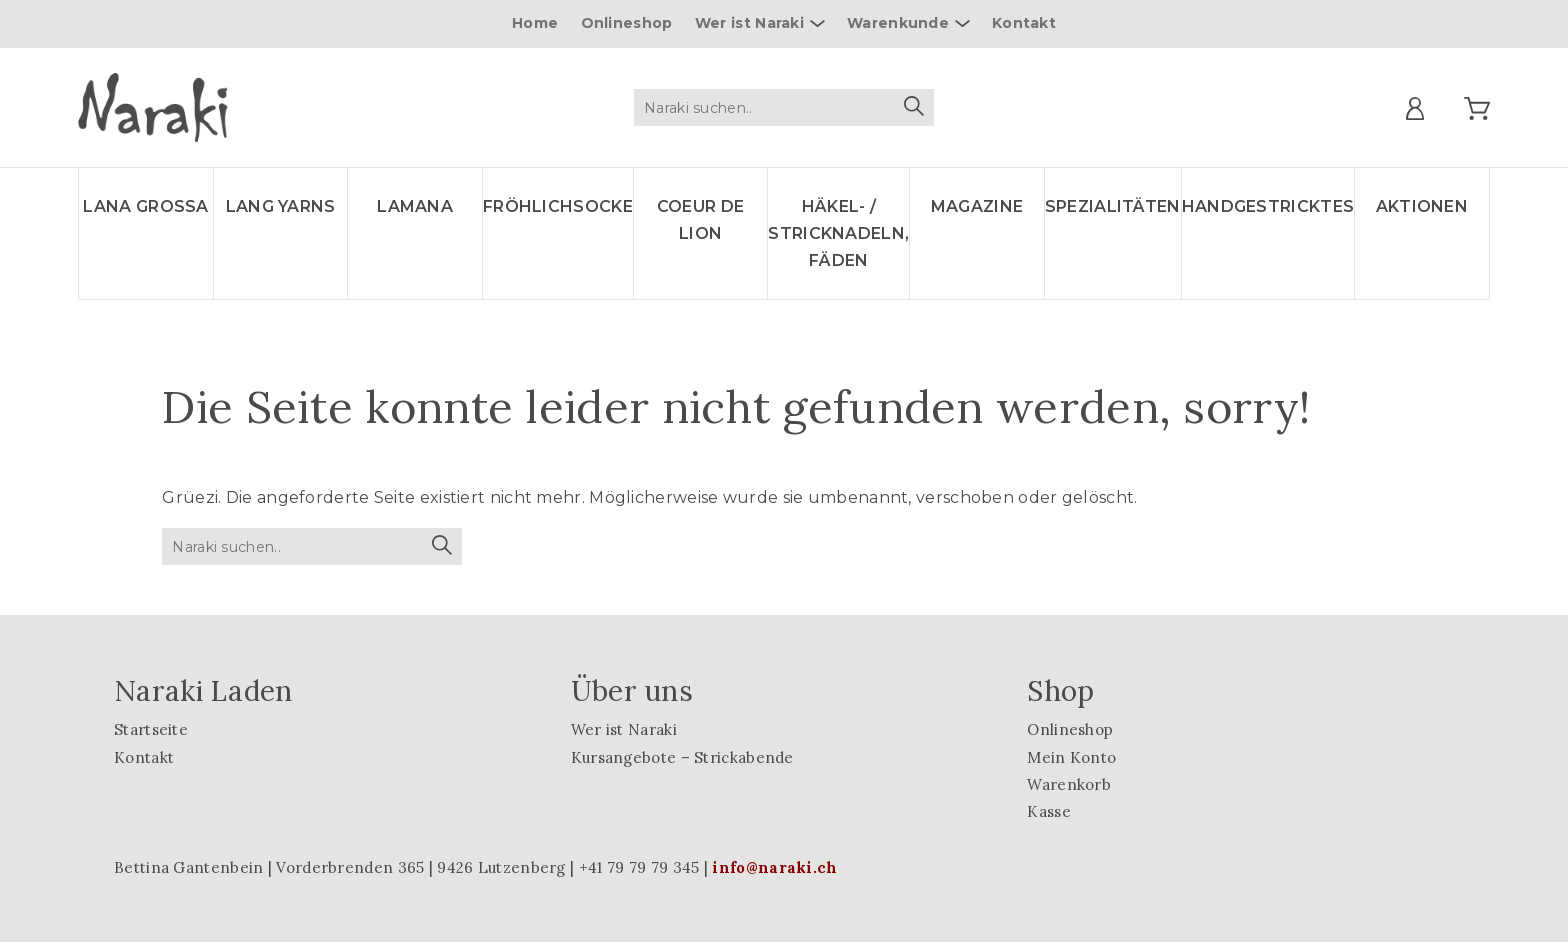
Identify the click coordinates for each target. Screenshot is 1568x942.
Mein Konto (1071, 757)
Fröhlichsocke (558, 206)
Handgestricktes (1268, 206)
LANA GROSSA (145, 206)
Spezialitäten (1113, 206)
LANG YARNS (281, 206)
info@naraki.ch (774, 867)
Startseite (151, 729)
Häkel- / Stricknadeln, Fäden (838, 233)
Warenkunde (898, 23)
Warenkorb (1069, 784)
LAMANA (415, 206)
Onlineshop (627, 23)
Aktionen (1422, 206)
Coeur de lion (700, 220)
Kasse (1049, 811)
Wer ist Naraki (749, 23)
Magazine (977, 206)
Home (535, 23)
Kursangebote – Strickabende (682, 757)
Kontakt (1024, 23)
